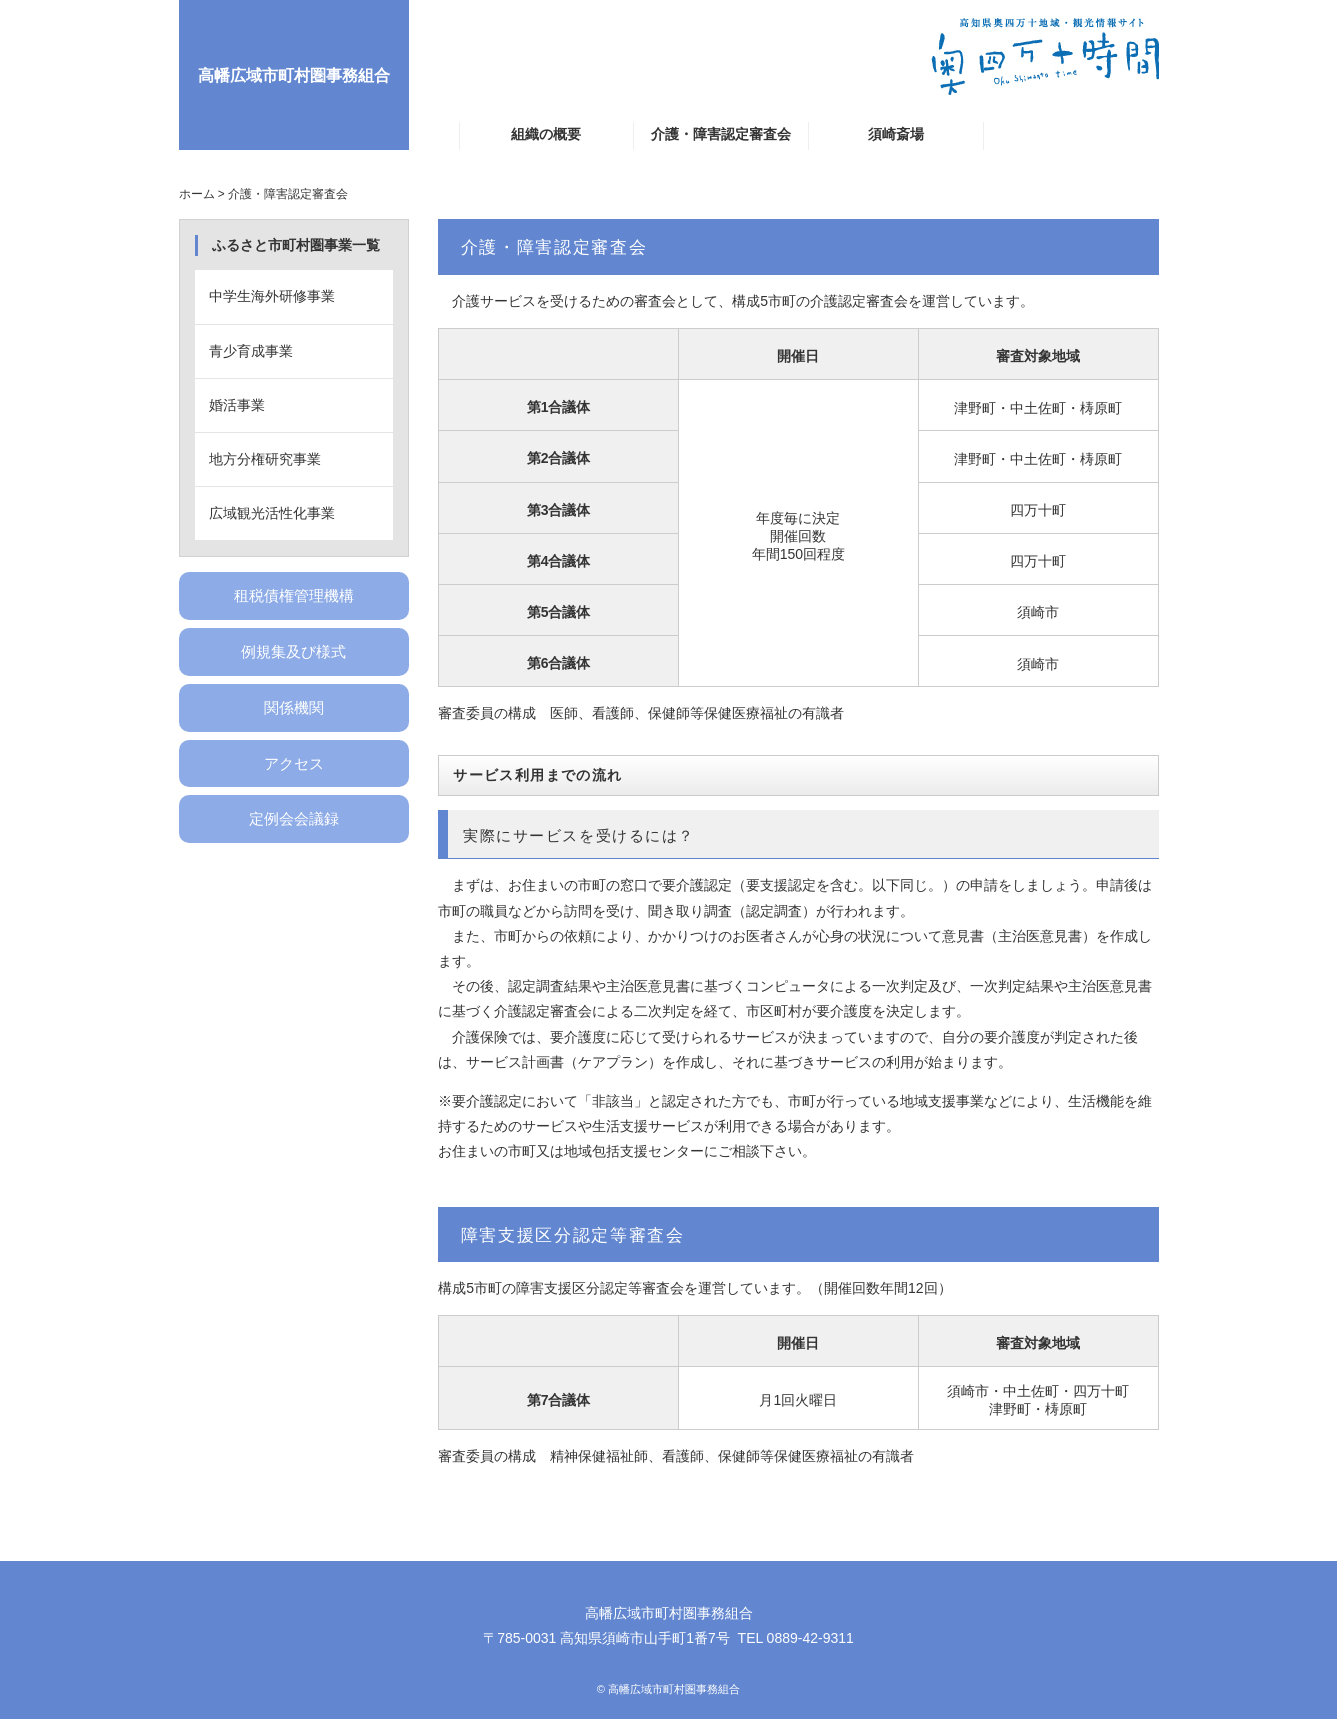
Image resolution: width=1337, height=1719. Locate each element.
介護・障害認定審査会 (721, 134)
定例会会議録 (294, 818)
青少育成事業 (251, 351)
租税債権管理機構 (294, 595)
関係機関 (294, 707)
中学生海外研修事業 (272, 296)
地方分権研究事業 (265, 459)
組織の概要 (546, 134)
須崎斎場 (896, 134)
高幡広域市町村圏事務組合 (294, 75)
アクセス (294, 763)
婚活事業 (237, 405)
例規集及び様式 (293, 651)
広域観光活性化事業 (272, 513)
